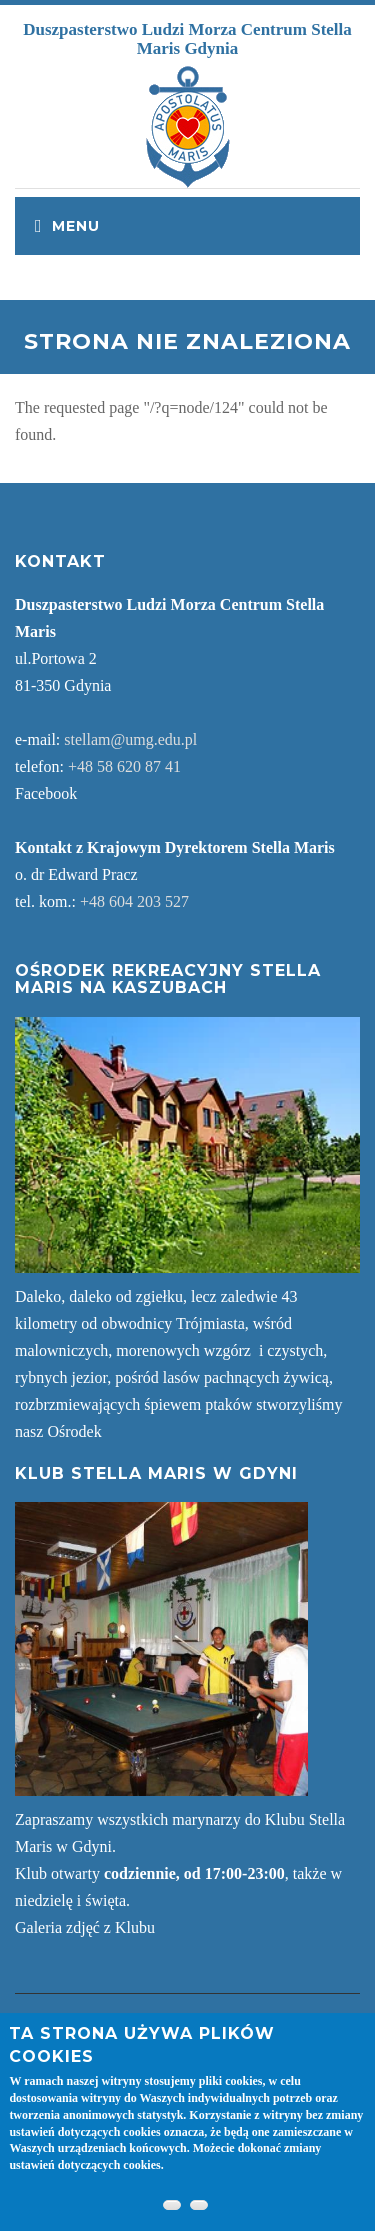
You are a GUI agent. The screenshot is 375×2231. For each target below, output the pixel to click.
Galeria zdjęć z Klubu (85, 1927)
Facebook (46, 793)
